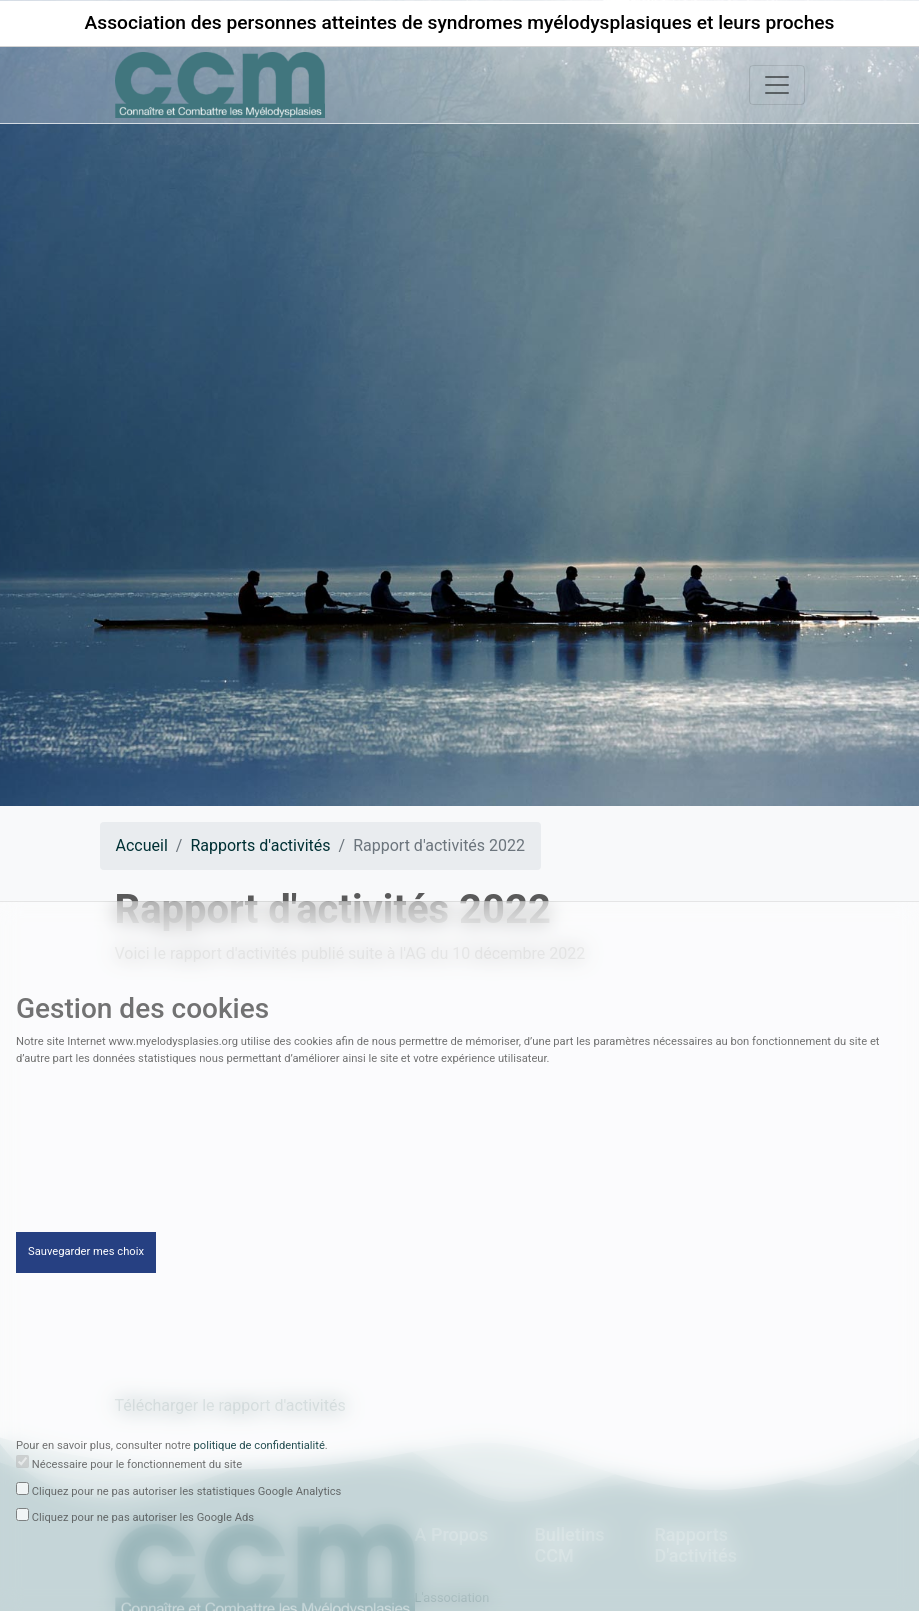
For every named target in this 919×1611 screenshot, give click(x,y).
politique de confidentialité (259, 1449)
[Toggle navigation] (777, 85)
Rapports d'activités (260, 845)
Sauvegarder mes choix (86, 1256)
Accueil (142, 845)
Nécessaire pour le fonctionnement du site (137, 1468)
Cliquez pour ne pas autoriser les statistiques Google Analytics (187, 1495)
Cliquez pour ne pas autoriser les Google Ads (143, 1522)
